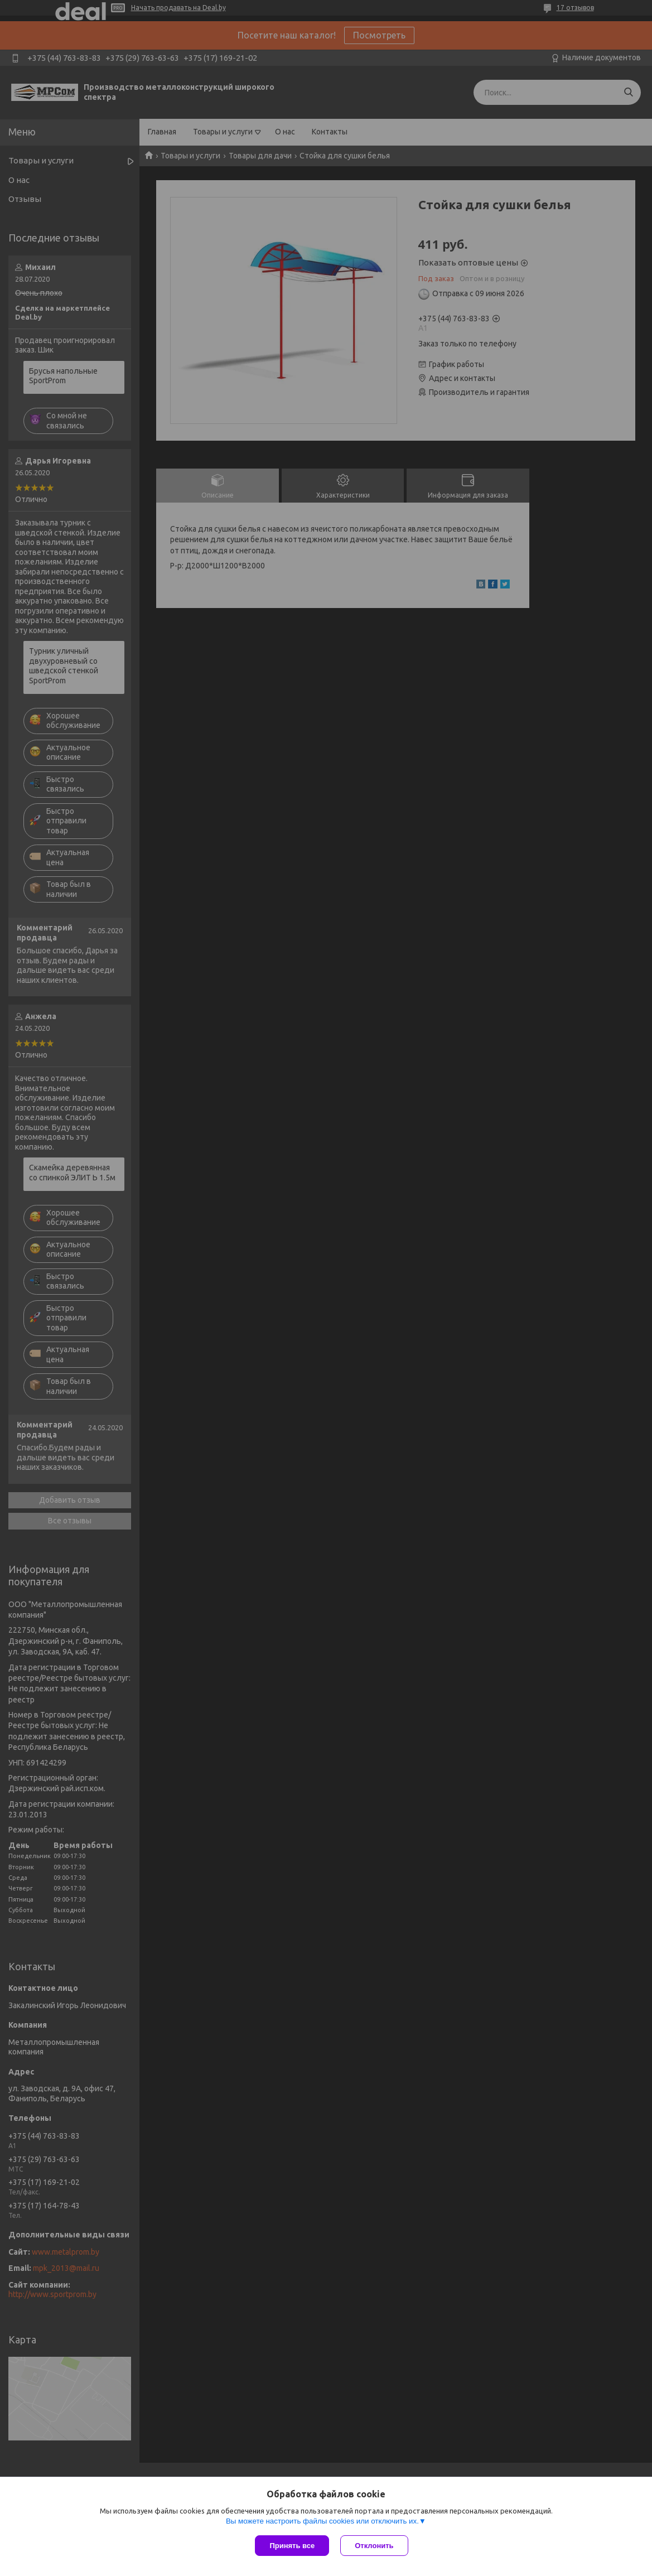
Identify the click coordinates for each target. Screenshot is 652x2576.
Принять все (292, 2545)
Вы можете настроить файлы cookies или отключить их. (322, 2521)
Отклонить (374, 2545)
